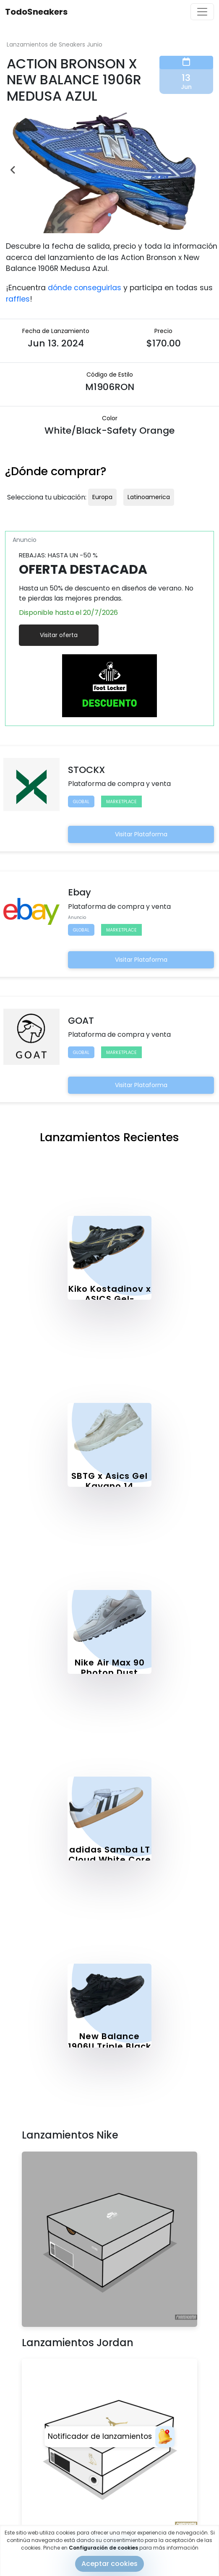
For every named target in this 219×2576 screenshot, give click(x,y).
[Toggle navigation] (202, 11)
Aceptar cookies (109, 2563)
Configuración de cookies (103, 2547)
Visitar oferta (59, 635)
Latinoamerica (149, 497)
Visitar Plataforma (141, 834)
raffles (18, 299)
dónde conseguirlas (84, 288)
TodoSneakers (36, 12)
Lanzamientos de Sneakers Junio (54, 44)
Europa (102, 497)
